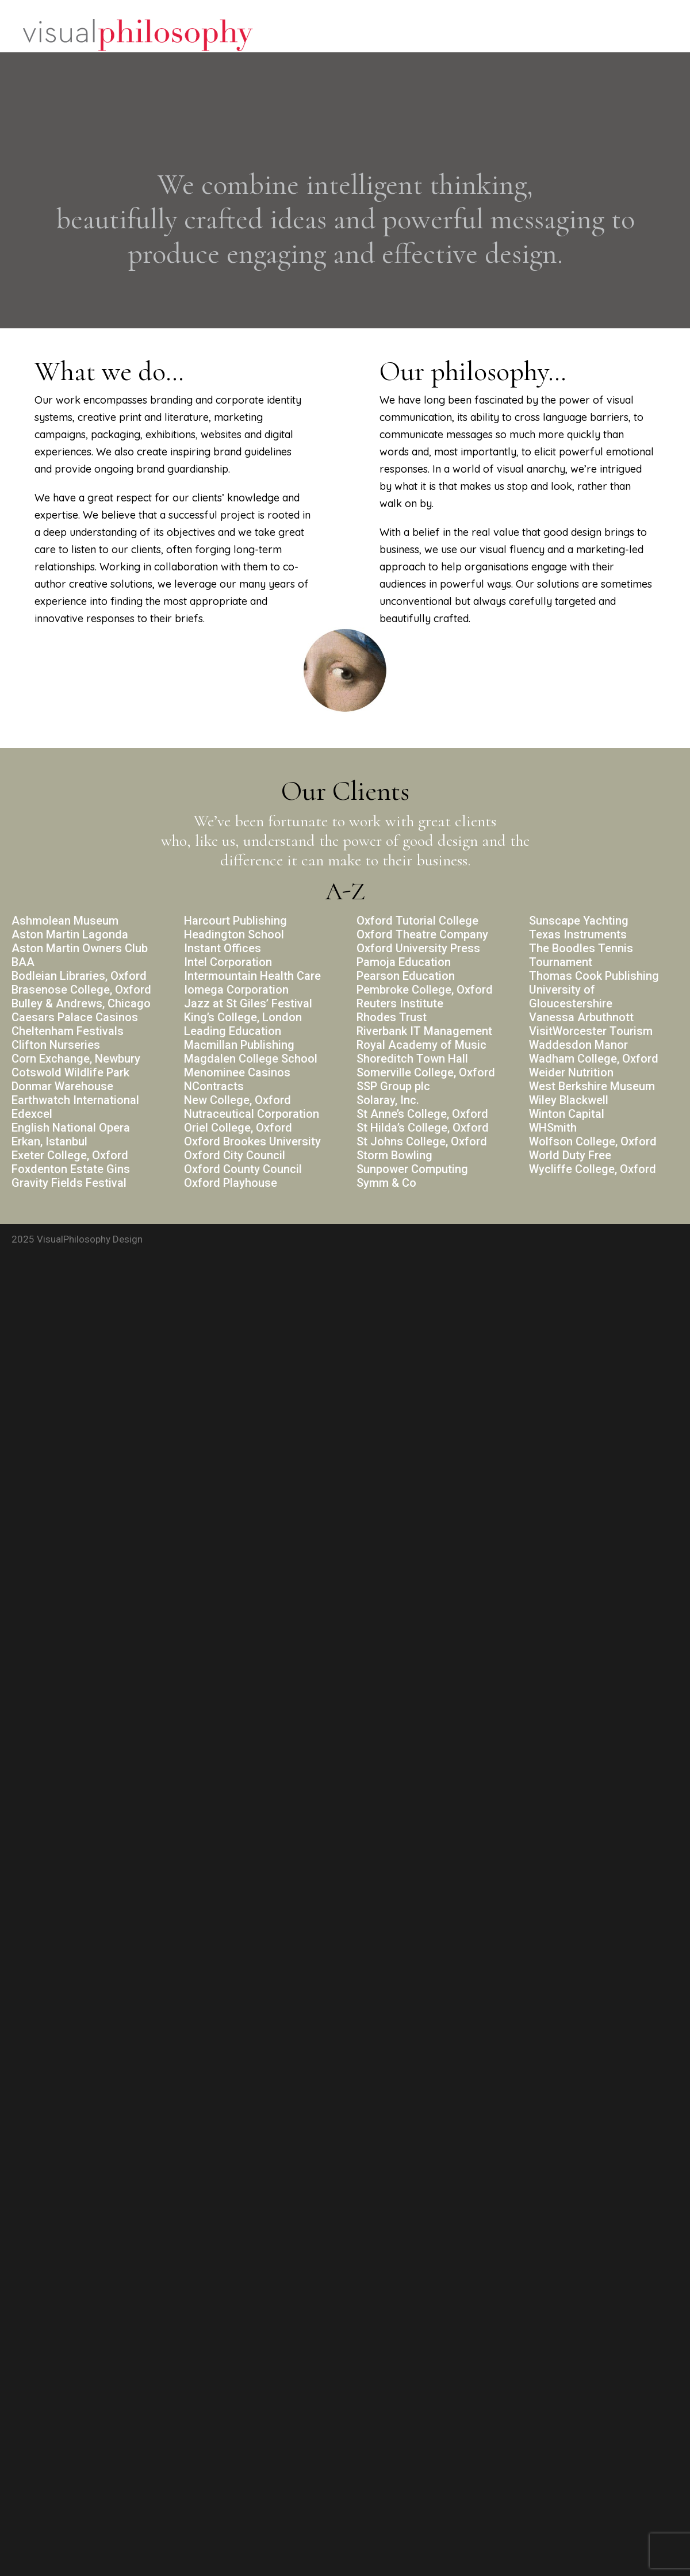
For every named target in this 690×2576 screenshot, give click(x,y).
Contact (634, 36)
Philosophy (502, 36)
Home (439, 36)
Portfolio (572, 36)
